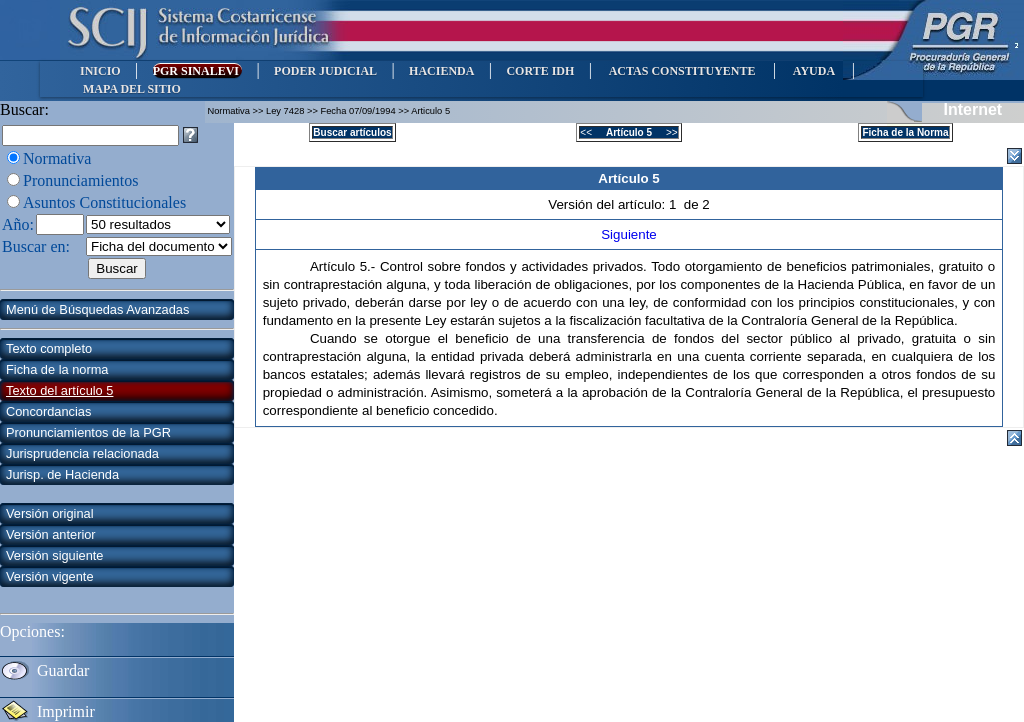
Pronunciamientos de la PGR (88, 432)
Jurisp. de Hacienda (62, 474)
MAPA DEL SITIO (132, 89)
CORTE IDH (540, 71)
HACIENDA (441, 71)
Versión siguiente (54, 555)
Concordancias (48, 411)
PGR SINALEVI (197, 71)
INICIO (100, 71)
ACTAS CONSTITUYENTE (682, 71)
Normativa (57, 158)
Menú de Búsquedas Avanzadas (97, 309)
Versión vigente (50, 576)
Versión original (50, 513)
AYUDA (813, 71)
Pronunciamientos (81, 180)
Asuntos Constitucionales (104, 202)
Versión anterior (51, 534)
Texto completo (49, 348)
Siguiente (629, 234)
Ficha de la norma (57, 369)
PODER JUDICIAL (325, 71)
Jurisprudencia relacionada (82, 453)
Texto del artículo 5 (59, 390)
